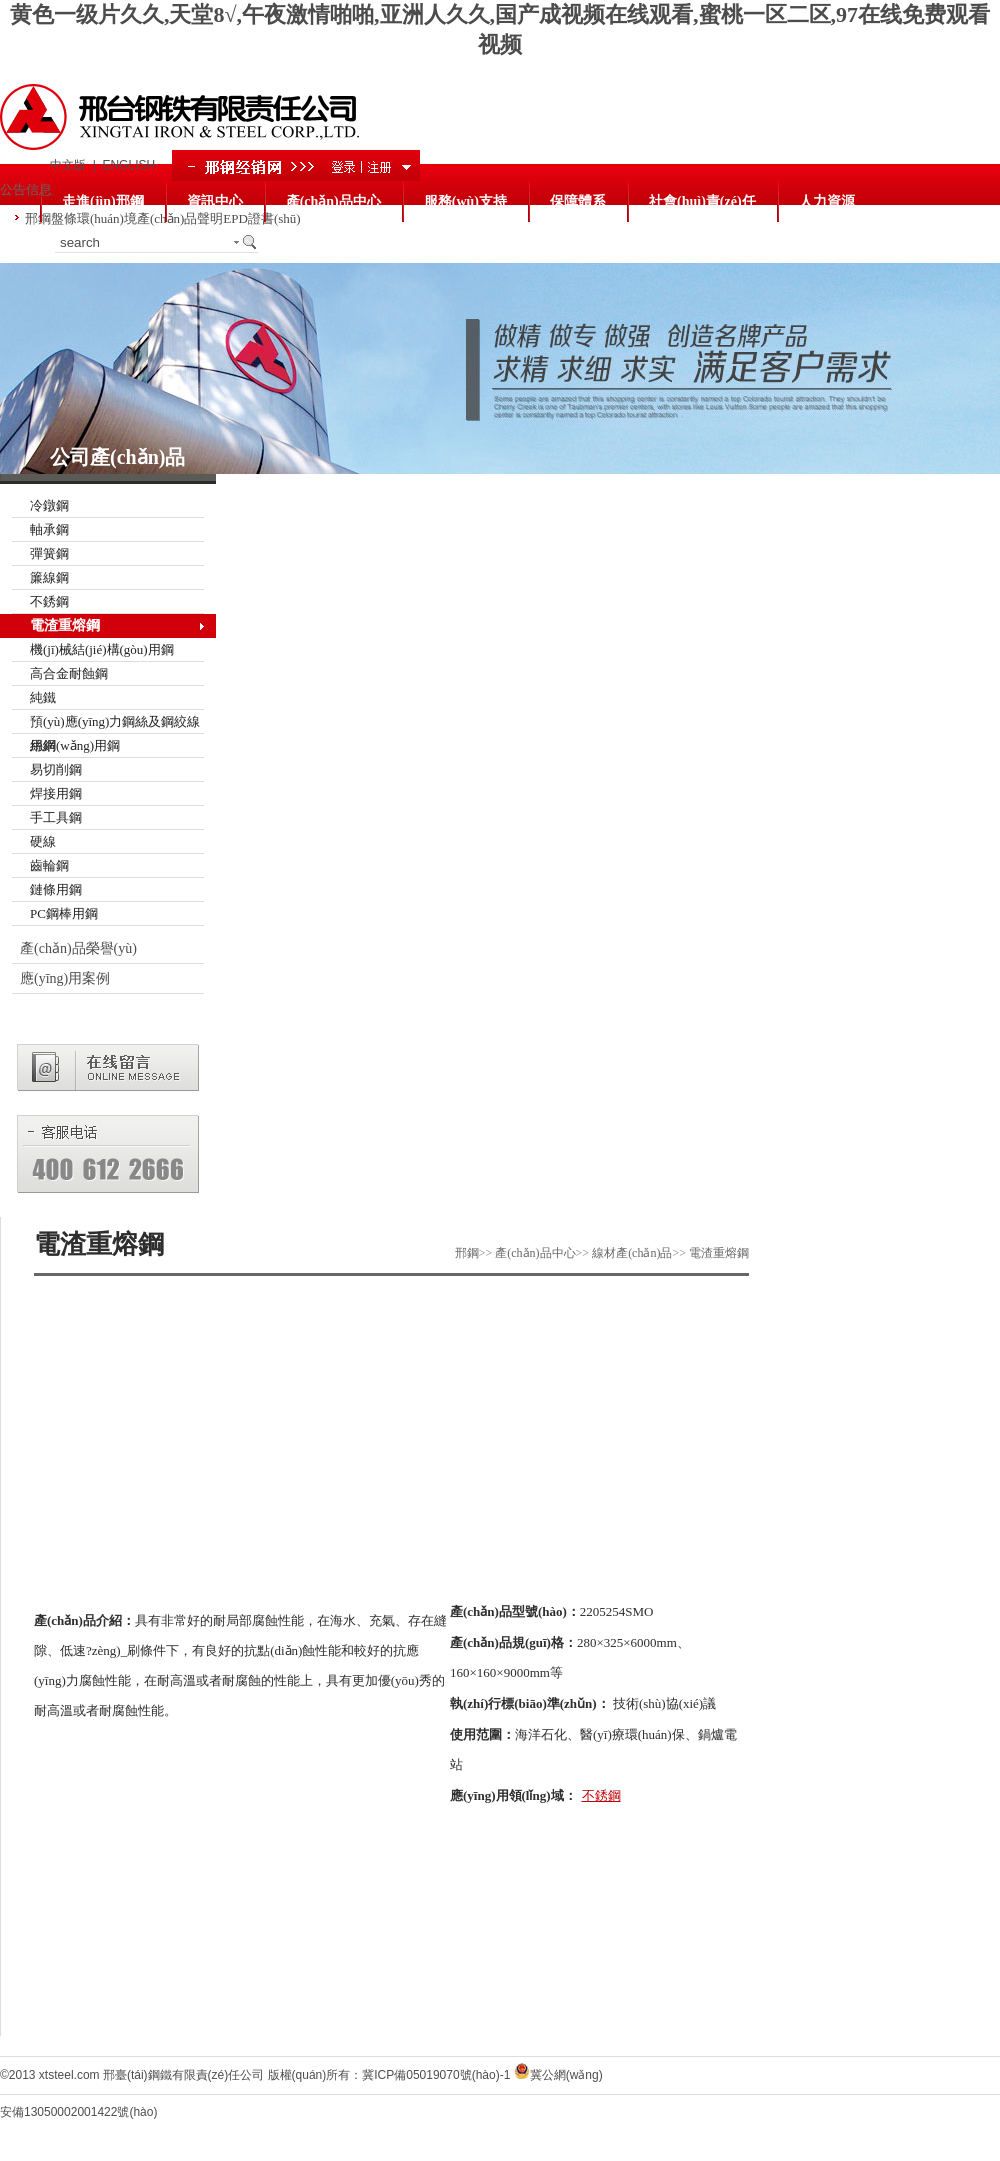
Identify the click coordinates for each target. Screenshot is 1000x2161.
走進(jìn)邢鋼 (103, 201)
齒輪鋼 (49, 865)
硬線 (43, 841)
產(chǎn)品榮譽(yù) (78, 948)
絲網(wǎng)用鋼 (75, 745)
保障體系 (578, 201)
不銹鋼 (49, 601)
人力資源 (827, 201)
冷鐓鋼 (49, 505)
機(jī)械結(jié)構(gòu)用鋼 (102, 649)
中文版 (68, 165)
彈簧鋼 (49, 553)
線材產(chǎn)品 (632, 1253)
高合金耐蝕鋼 (69, 673)
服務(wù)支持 (465, 201)
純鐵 (43, 697)
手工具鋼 (56, 817)
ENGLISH (128, 165)
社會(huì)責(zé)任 (702, 201)
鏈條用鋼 (56, 889)
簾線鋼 (49, 577)
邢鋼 (467, 1253)
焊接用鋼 (56, 793)
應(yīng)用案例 (65, 978)
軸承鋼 (49, 529)
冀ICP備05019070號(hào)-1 (436, 2075)
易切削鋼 (56, 769)
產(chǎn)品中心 (333, 201)
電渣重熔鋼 (65, 625)
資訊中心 (215, 201)
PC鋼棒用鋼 (64, 913)
